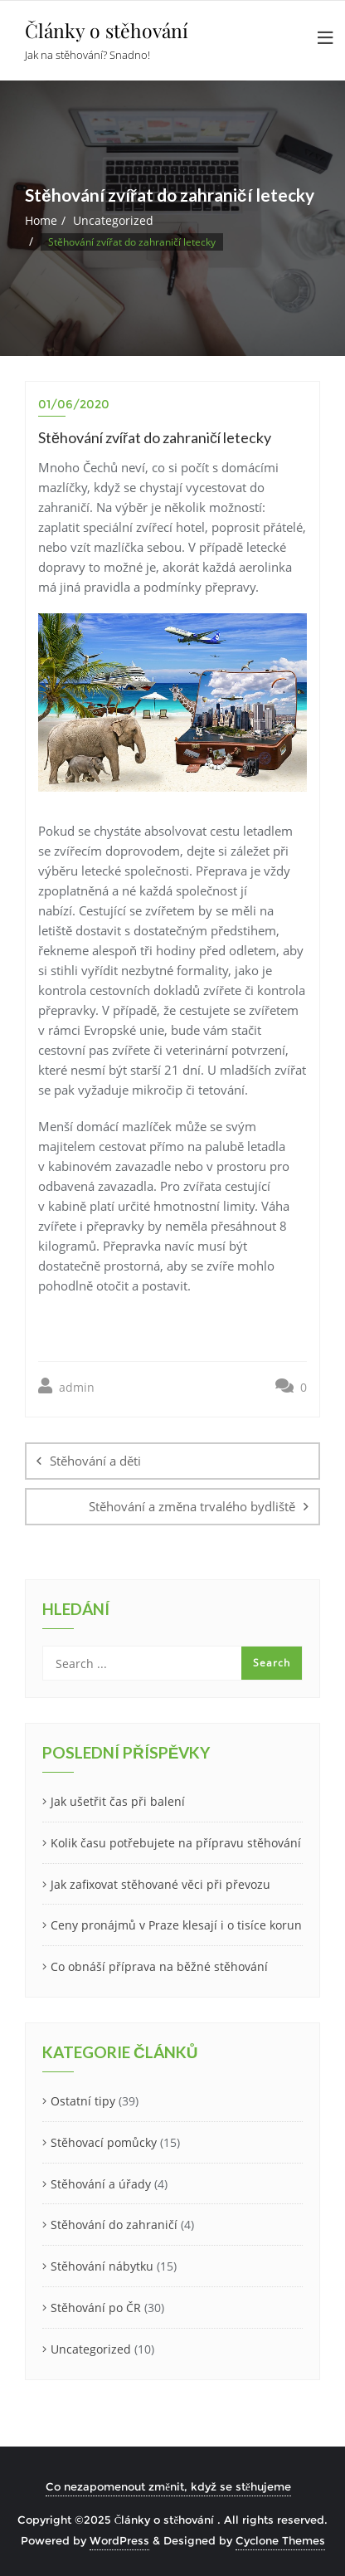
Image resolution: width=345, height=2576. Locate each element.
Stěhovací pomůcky (104, 2142)
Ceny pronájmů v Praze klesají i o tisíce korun (176, 1925)
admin (66, 1386)
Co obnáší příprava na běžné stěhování (159, 1966)
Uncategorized (113, 220)
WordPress (119, 2540)
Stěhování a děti (95, 1460)
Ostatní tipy (83, 2101)
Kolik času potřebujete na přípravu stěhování (176, 1843)
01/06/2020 (73, 404)
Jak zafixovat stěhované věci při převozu (160, 1884)
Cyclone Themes (280, 2540)
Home (41, 220)
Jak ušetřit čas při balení (118, 1801)
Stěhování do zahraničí (114, 2224)
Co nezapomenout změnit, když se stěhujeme (168, 2486)
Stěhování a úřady (101, 2184)
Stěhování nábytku (102, 2266)
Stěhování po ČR (96, 2307)
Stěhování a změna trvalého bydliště (192, 1506)
